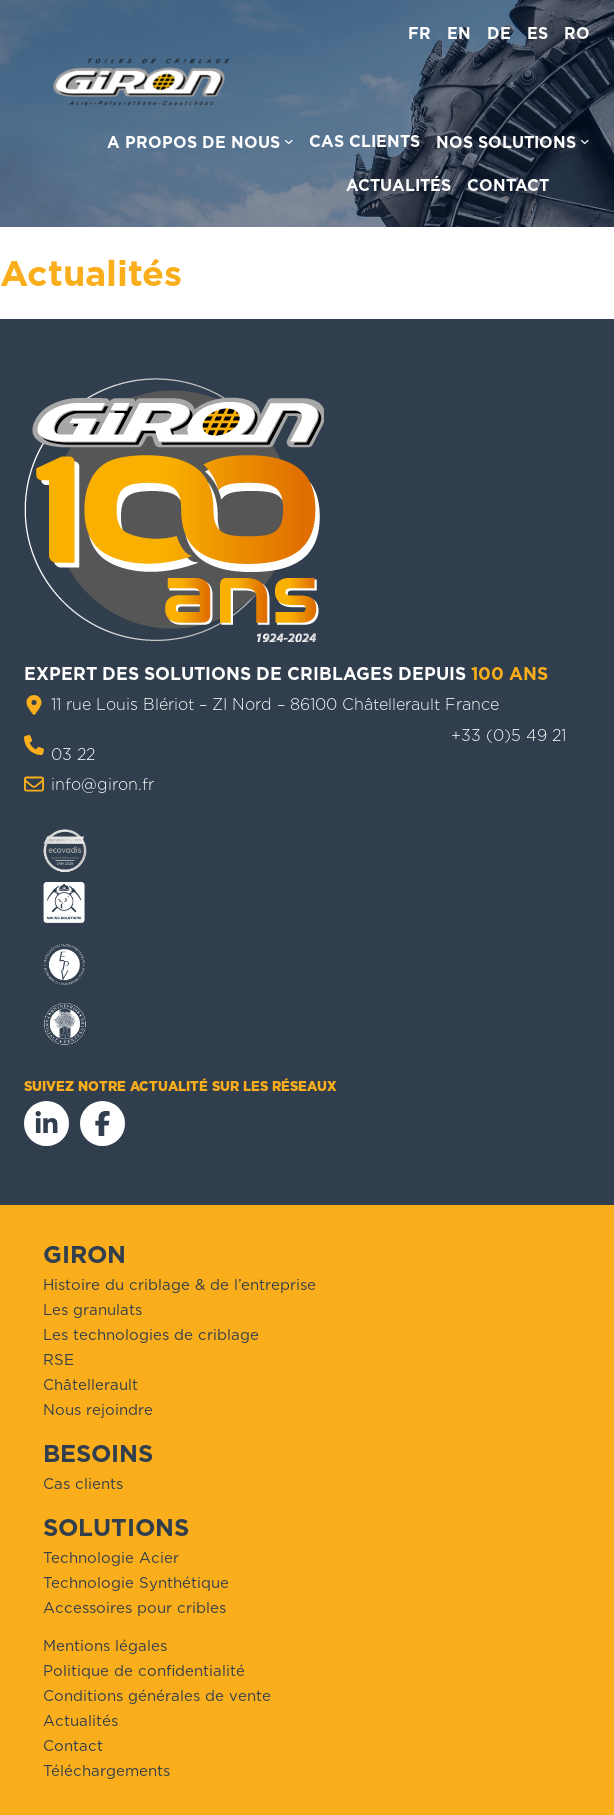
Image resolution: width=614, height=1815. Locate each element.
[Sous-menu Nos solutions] (513, 145)
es (537, 33)
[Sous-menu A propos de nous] (200, 145)
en (459, 33)
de (499, 33)
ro (577, 33)
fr (419, 33)
